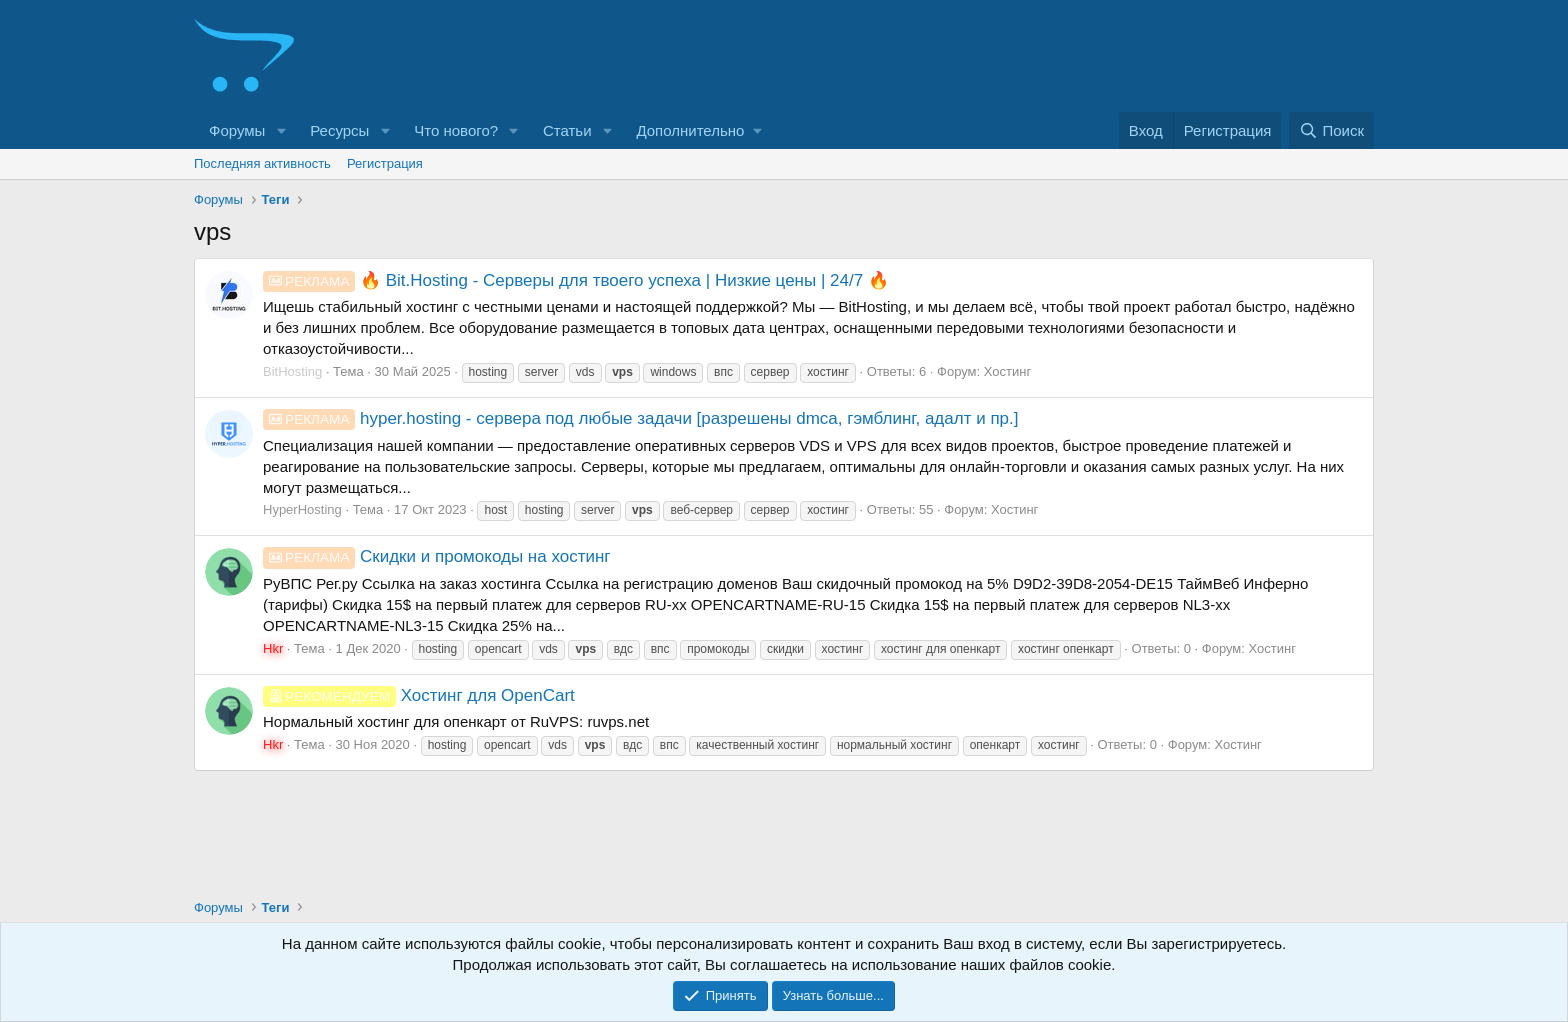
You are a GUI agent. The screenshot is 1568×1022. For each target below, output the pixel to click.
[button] (281, 130)
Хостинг (1007, 371)
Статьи (567, 130)
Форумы (237, 130)
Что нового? (456, 130)
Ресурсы (339, 130)
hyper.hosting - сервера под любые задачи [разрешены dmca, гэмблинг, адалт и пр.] (641, 418)
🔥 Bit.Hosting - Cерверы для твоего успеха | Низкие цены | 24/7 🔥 (576, 280)
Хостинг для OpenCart (419, 695)
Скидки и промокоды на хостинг (437, 556)
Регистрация (385, 163)
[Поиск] (1331, 130)
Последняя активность (262, 163)
